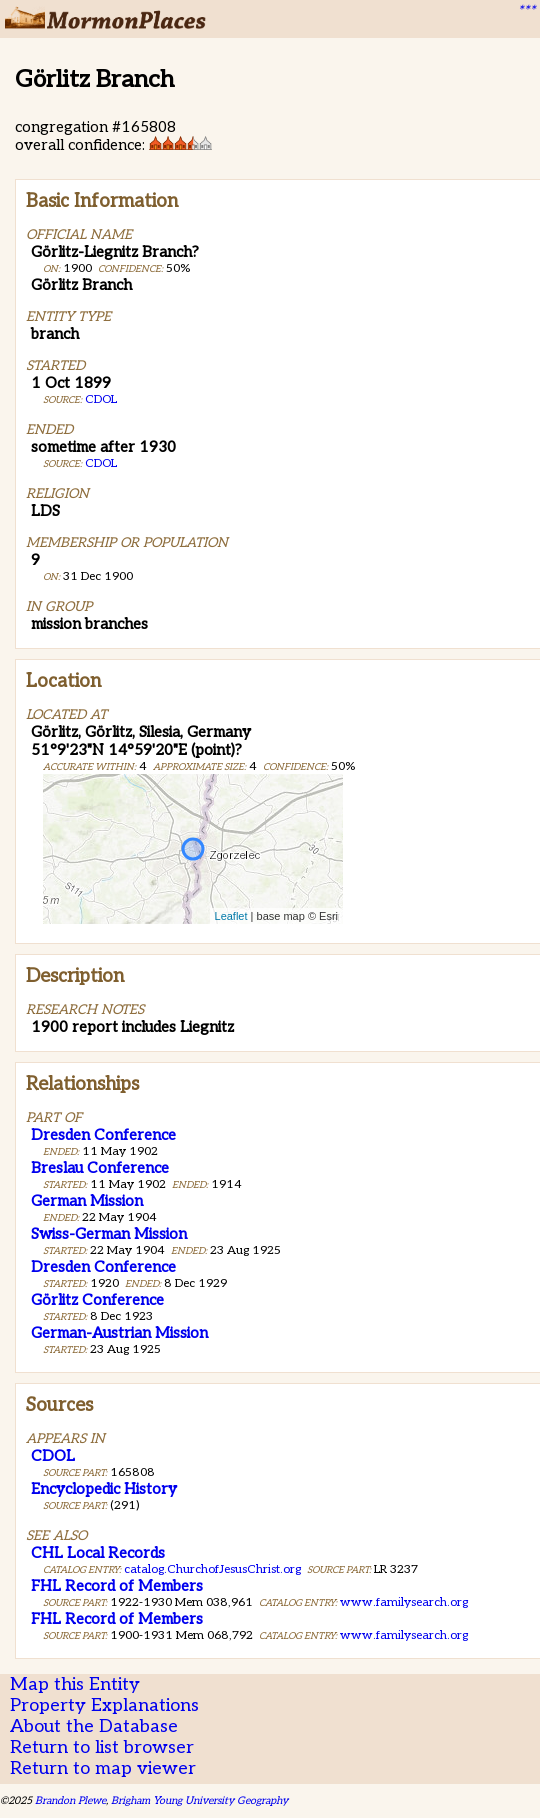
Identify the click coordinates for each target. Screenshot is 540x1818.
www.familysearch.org (404, 1602)
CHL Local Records (98, 1553)
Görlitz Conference (97, 1300)
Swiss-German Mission (109, 1234)
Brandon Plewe (70, 1800)
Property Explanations (104, 1705)
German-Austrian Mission (119, 1333)
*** (526, 11)
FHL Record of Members (117, 1586)
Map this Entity (75, 1684)
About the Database (94, 1726)
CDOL (101, 399)
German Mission (87, 1201)
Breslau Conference (100, 1168)
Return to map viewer (103, 1768)
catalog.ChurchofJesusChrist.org (212, 1569)
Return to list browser (102, 1747)
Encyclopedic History (104, 1489)
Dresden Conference (103, 1135)
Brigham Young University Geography (199, 1800)
